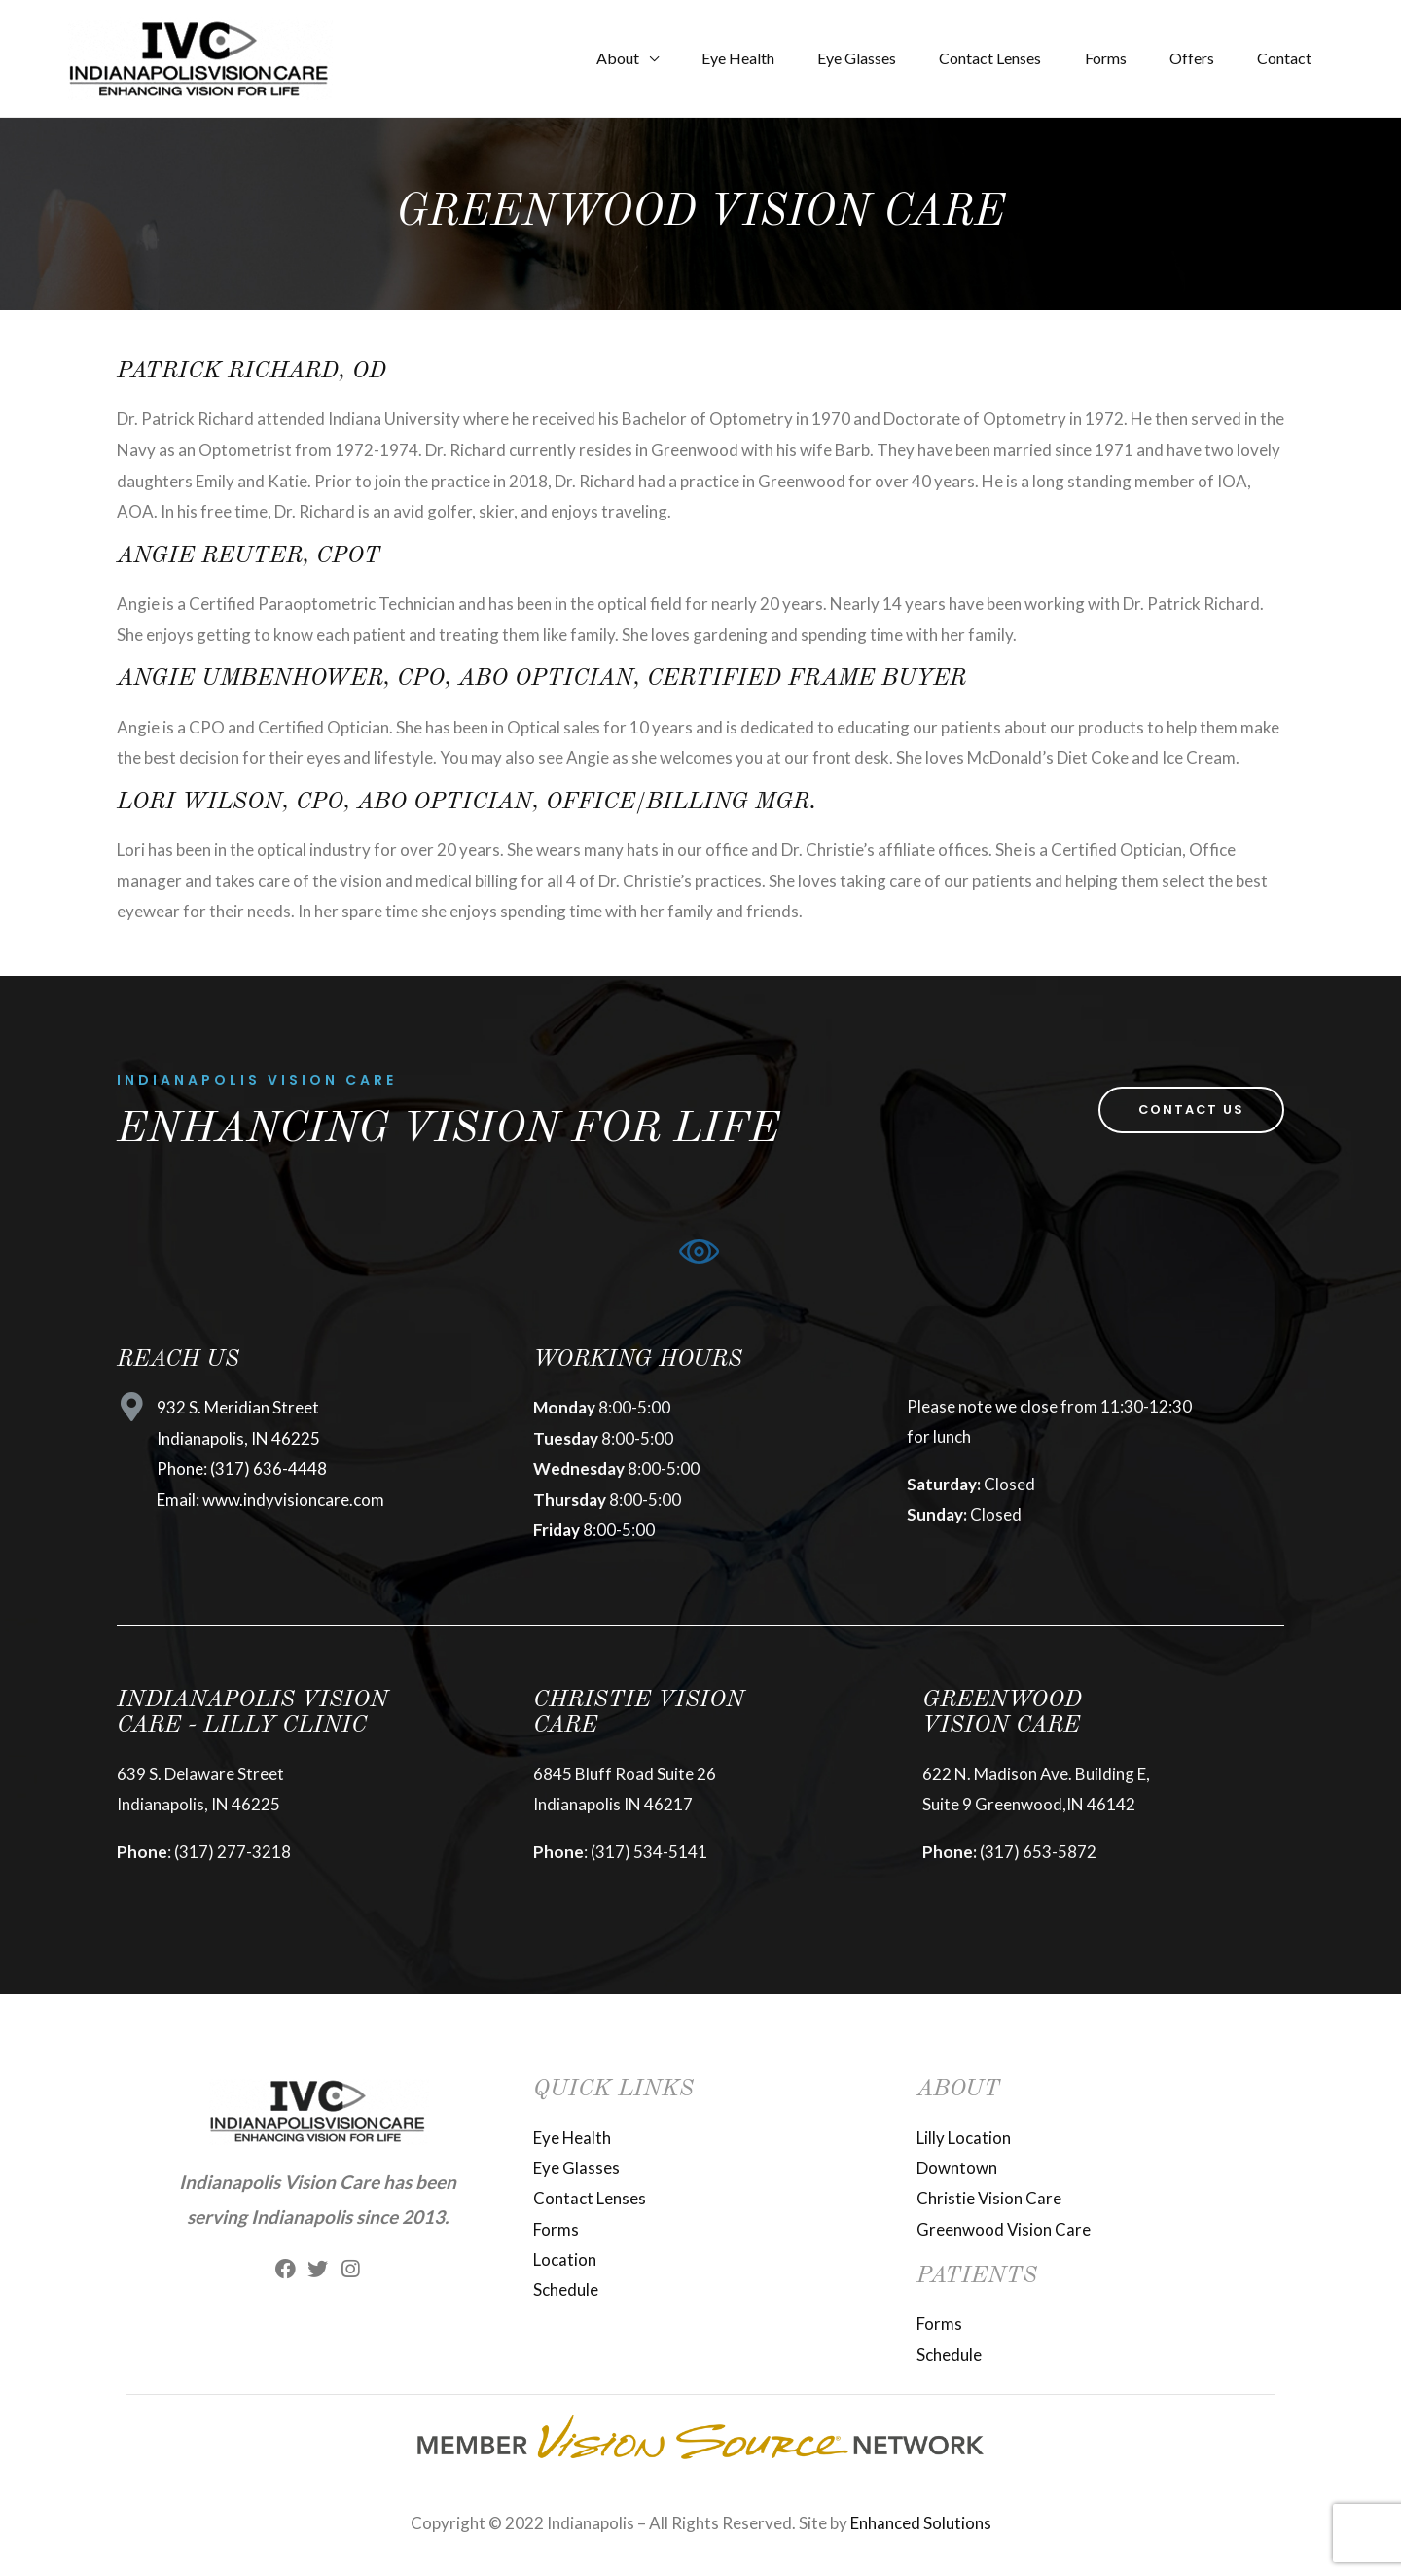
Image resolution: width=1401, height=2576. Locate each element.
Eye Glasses (831, 58)
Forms (1091, 58)
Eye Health (706, 58)
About (580, 58)
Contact (1281, 58)
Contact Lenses (970, 58)
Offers (1183, 58)
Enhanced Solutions (920, 2525)
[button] (1189, 1109)
